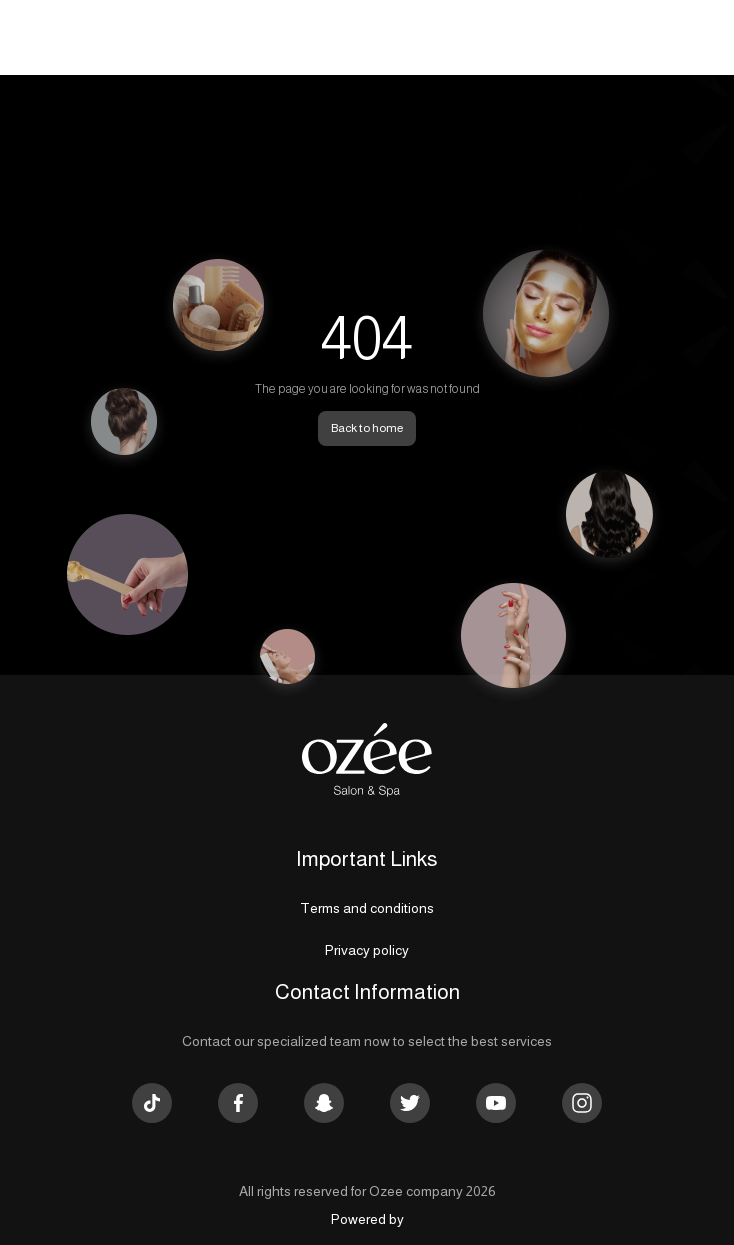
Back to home (367, 428)
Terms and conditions (367, 908)
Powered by (367, 1219)
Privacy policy (367, 950)
